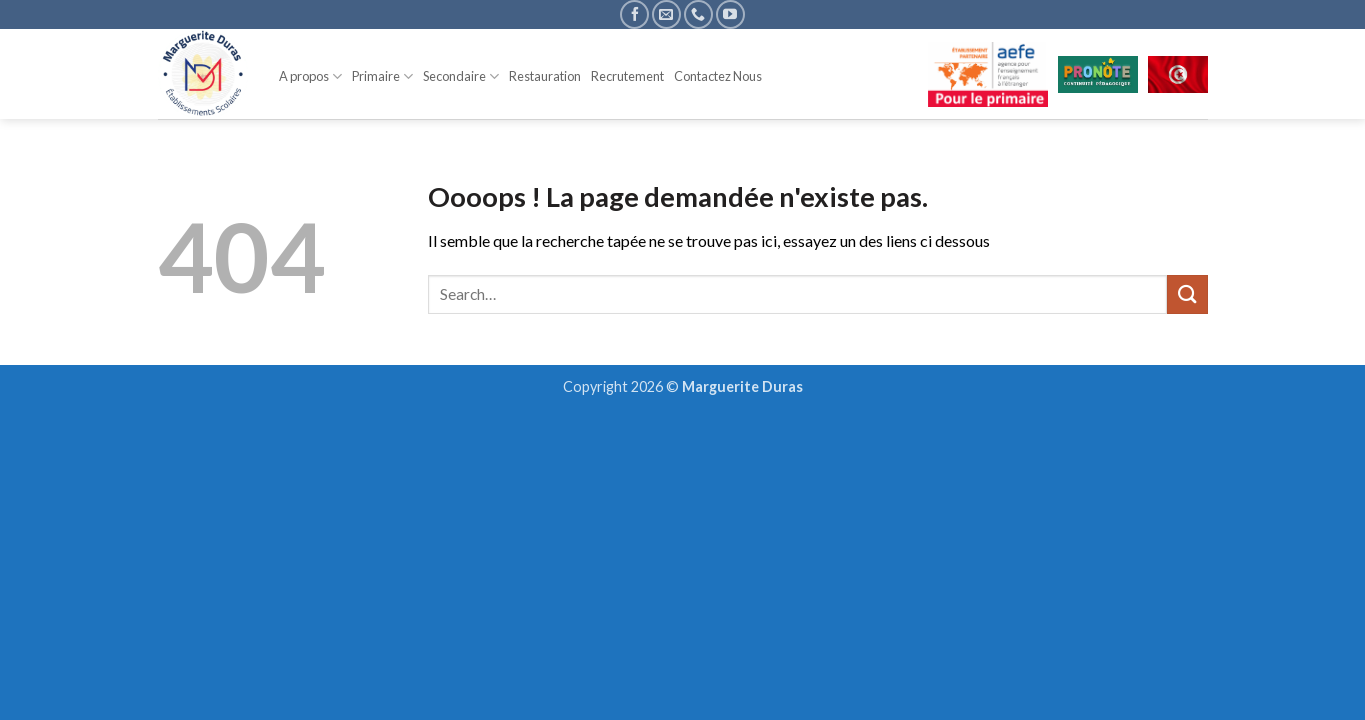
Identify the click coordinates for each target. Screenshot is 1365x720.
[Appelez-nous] (698, 14)
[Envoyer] (1187, 294)
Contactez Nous (718, 76)
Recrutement (627, 76)
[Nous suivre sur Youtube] (730, 14)
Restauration (545, 76)
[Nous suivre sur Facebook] (634, 14)
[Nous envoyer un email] (666, 14)
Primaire (382, 76)
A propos (310, 76)
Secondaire (461, 76)
